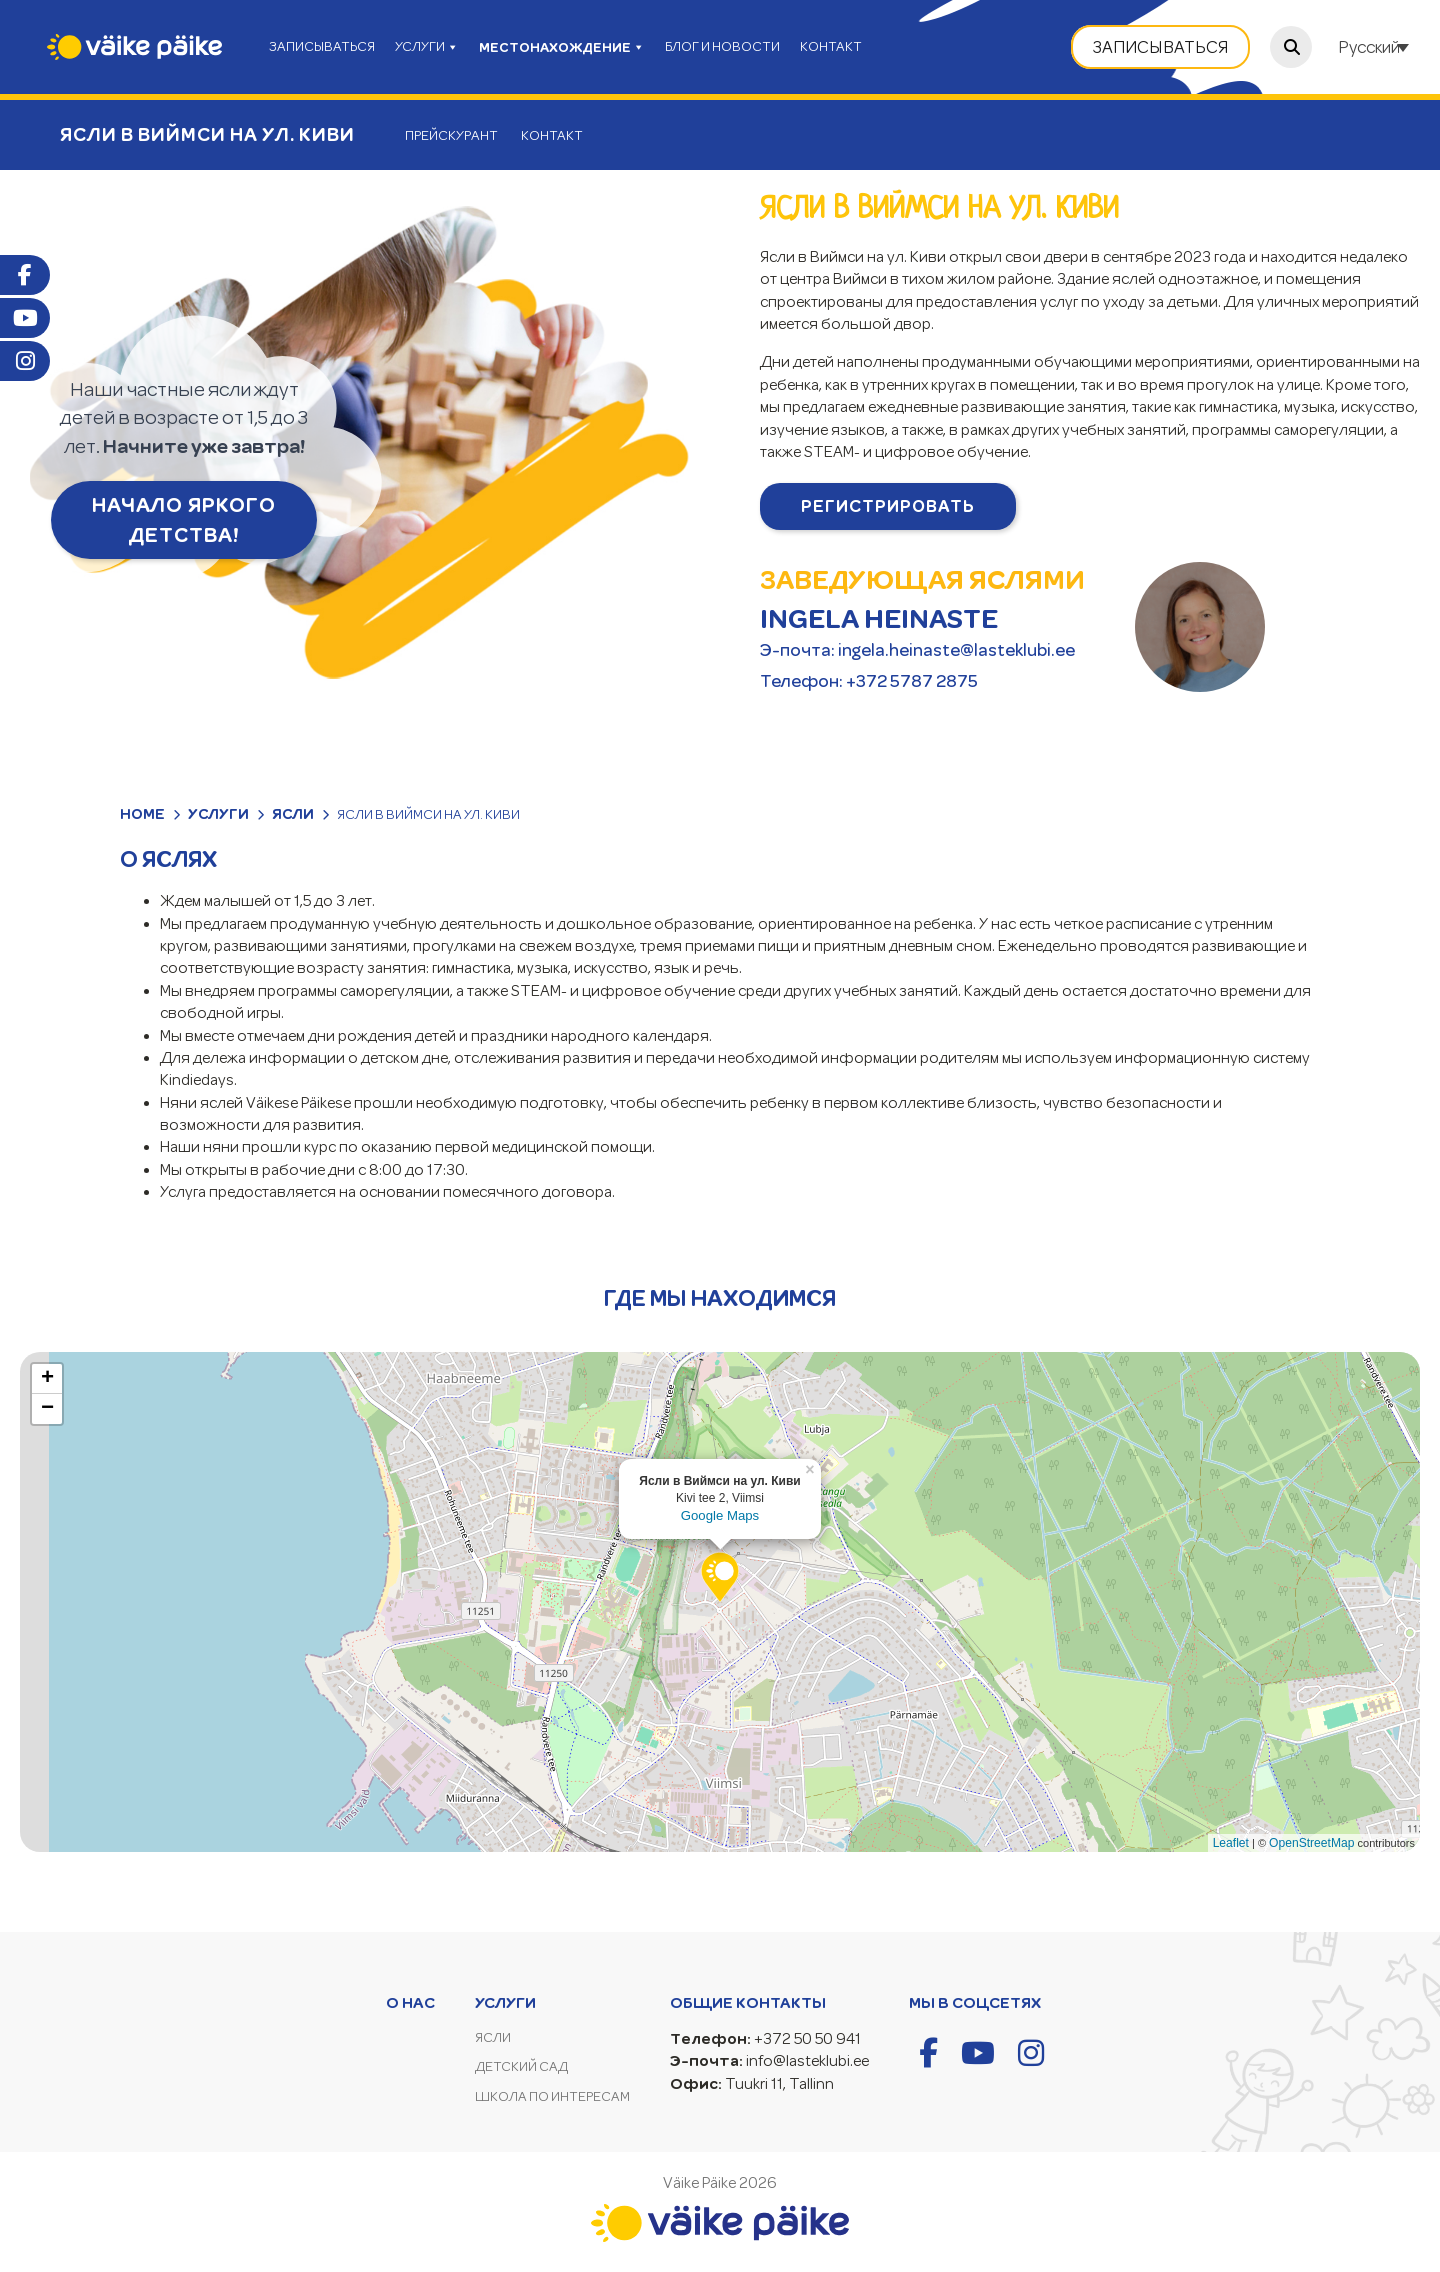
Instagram (25, 361)
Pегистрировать (888, 506)
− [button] (47, 1409)
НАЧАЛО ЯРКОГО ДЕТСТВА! (184, 520)
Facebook (25, 275)
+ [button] (47, 1379)
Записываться (1160, 47)
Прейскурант (451, 135)
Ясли (293, 814)
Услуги (218, 814)
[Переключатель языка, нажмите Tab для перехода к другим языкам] (1376, 47)
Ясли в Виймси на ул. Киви (207, 134)
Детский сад (521, 2066)
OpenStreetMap (1311, 1843)
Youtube (25, 318)
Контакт (552, 135)
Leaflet (1231, 1843)
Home (142, 814)
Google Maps (720, 1515)
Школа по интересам (552, 2096)
